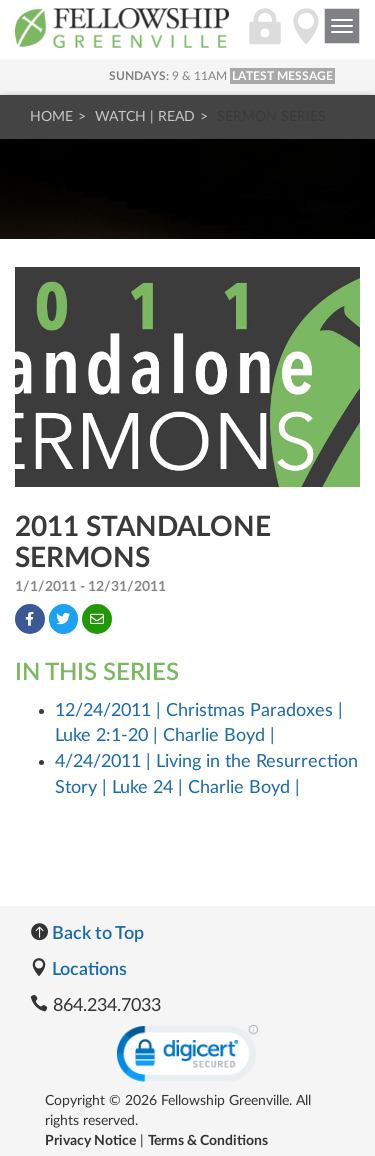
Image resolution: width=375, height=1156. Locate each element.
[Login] (265, 37)
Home (51, 117)
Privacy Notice (90, 1141)
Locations (78, 970)
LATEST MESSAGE (282, 76)
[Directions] (306, 37)
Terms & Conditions (208, 1141)
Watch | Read (145, 117)
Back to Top (87, 934)
